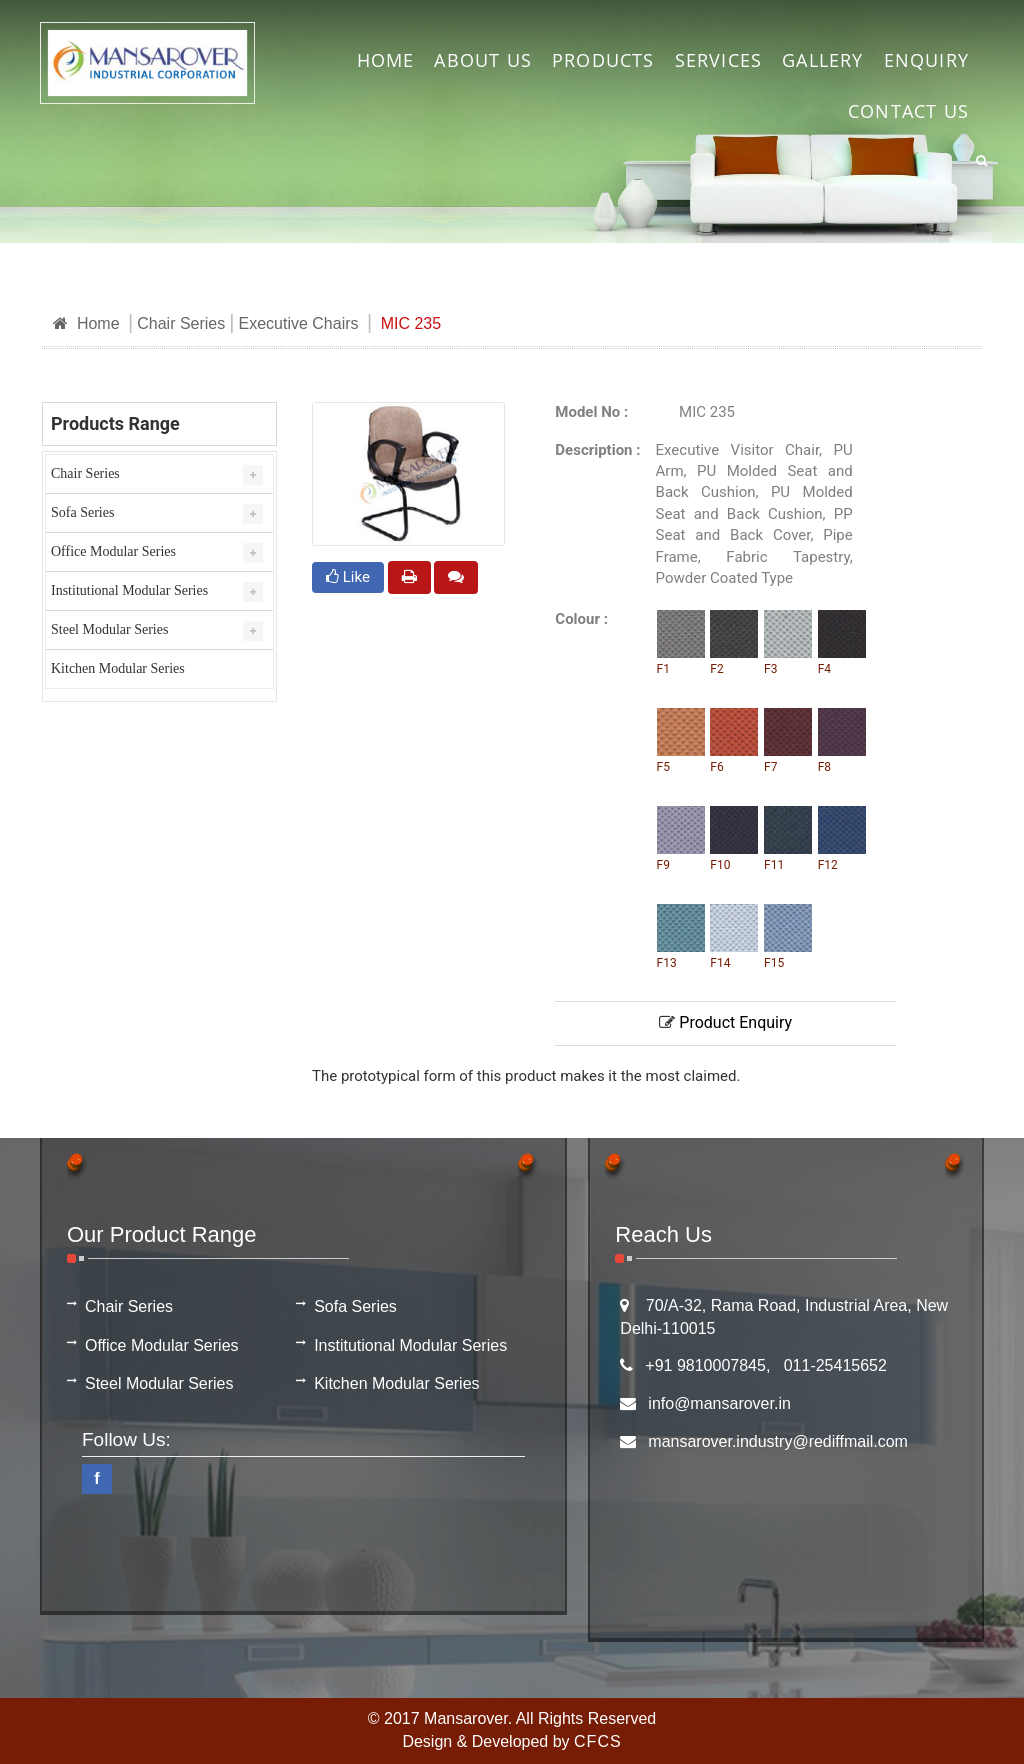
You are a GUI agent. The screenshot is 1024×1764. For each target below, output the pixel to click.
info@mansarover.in (719, 1403)
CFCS (598, 1741)
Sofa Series (82, 512)
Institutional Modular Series (129, 590)
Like (348, 577)
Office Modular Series (113, 551)
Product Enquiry (725, 1022)
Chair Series (181, 323)
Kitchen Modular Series (118, 668)
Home (86, 323)
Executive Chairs (298, 323)
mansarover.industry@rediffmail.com (778, 1441)
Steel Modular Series (109, 629)
